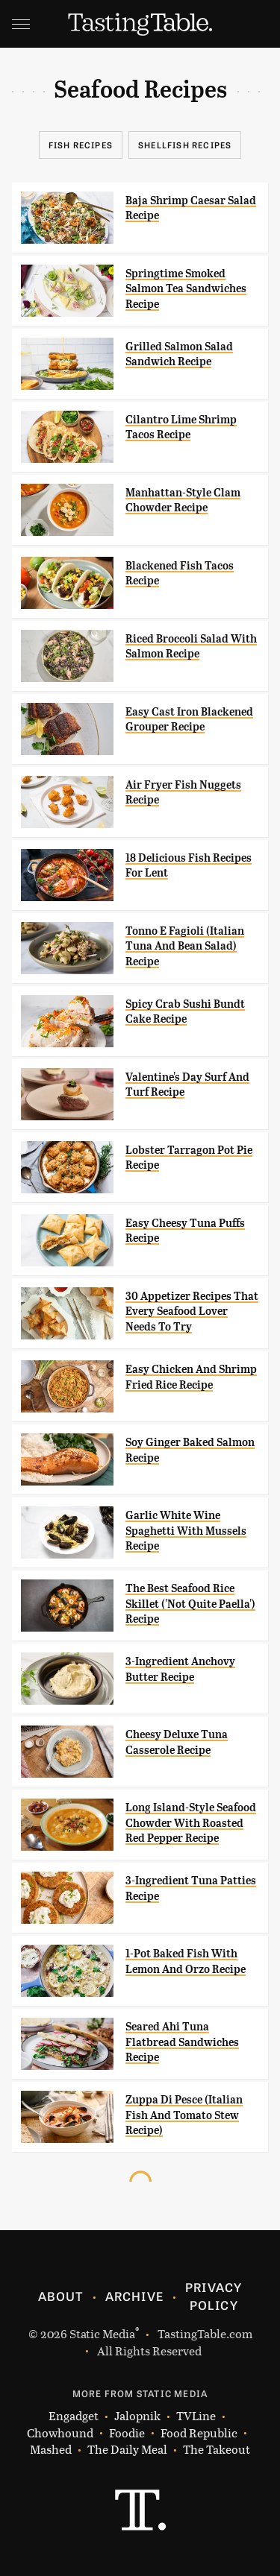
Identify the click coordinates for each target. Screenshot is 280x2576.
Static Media (102, 2333)
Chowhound (60, 2433)
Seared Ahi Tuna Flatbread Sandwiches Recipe (182, 2042)
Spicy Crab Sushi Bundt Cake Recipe (185, 1011)
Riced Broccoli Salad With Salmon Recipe (191, 646)
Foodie (127, 2433)
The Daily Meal (127, 2449)
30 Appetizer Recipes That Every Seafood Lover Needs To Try (191, 1311)
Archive (134, 2296)
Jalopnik (137, 2416)
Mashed (51, 2449)
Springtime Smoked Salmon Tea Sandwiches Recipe (185, 289)
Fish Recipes (81, 145)
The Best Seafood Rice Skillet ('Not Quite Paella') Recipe (190, 1604)
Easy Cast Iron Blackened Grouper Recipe (189, 719)
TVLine (196, 2416)
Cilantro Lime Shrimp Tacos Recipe (181, 427)
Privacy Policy (213, 2296)
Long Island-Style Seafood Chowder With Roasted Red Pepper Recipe (190, 1823)
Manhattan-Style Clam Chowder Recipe (182, 500)
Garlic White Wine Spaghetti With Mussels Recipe (185, 1531)
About (61, 2296)
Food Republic (199, 2433)
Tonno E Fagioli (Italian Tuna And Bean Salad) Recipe (184, 946)
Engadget (74, 2416)
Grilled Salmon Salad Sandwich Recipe (179, 354)
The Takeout (216, 2449)
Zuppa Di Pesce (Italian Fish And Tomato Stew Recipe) (184, 2115)
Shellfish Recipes (184, 145)
